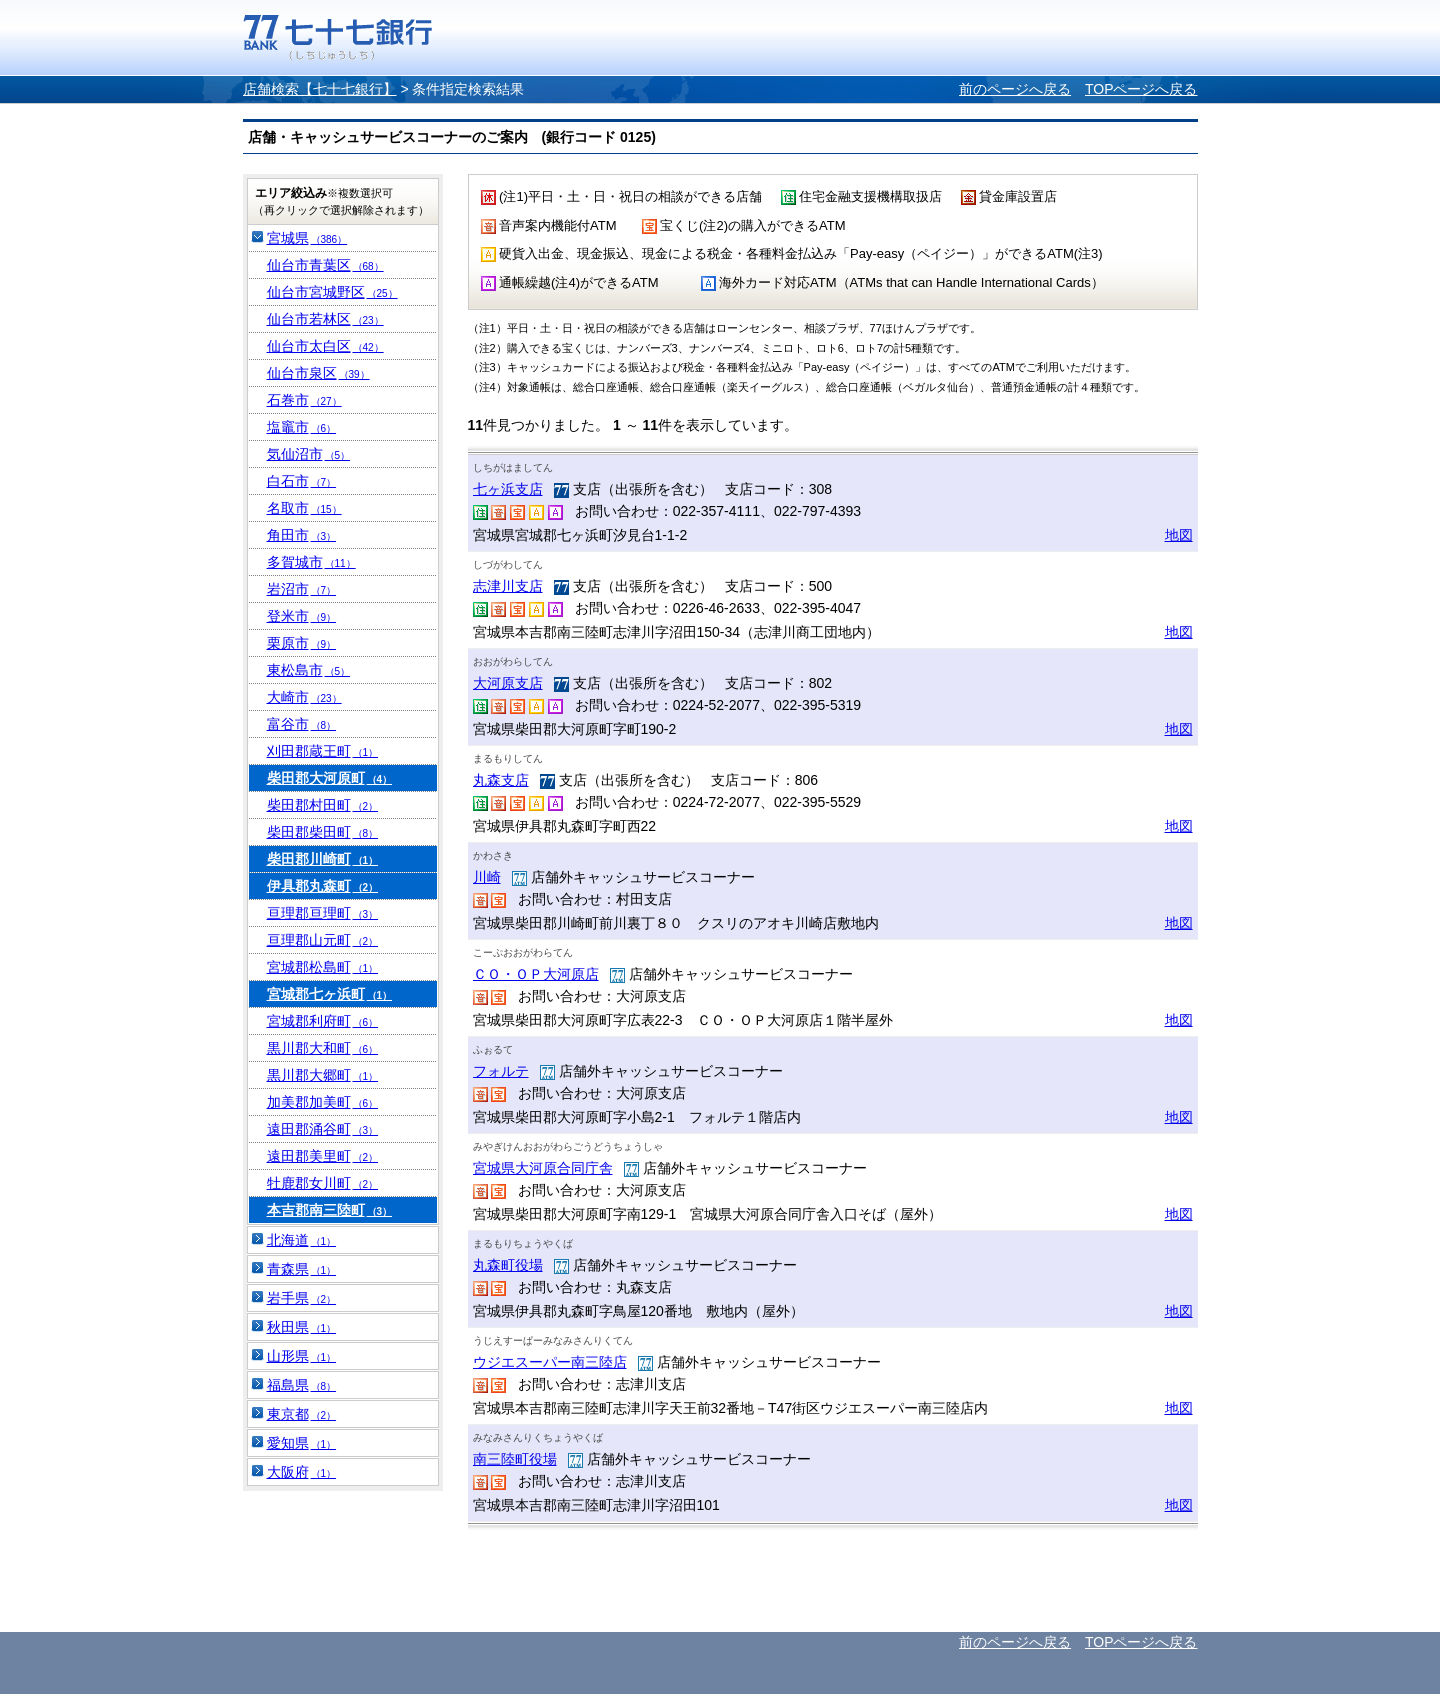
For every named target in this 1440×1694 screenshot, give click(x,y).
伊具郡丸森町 (323, 886)
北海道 (302, 1240)
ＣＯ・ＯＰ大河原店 (536, 974)
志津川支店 (508, 586)
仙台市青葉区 (325, 265)
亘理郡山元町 (323, 940)
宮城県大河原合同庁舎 (543, 1168)
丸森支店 (501, 780)
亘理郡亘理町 (323, 913)
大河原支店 (508, 683)
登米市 (302, 616)
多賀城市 (311, 562)
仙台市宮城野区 (332, 292)
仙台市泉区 (318, 373)
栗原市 (302, 643)
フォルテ (501, 1071)
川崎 (487, 877)
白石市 (302, 481)
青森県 (302, 1269)
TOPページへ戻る (1141, 89)
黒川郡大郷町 (323, 1075)
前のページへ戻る (1015, 89)
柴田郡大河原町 (330, 778)
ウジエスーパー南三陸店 (550, 1362)
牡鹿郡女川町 (323, 1183)
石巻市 (304, 400)
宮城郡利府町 (323, 1021)
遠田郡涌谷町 (323, 1129)
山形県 (302, 1356)
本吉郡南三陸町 (330, 1210)
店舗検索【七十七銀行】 (320, 89)
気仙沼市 (309, 454)
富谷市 (302, 724)
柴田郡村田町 (323, 805)
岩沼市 (302, 589)
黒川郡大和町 (323, 1048)
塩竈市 (302, 427)
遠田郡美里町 (323, 1156)
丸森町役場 (508, 1265)
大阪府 (302, 1472)
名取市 (304, 508)
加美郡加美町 (323, 1102)
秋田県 (302, 1327)
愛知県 (302, 1443)
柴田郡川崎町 (323, 859)
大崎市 (304, 697)
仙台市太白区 (325, 346)
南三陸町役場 (515, 1459)
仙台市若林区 (325, 319)
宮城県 (307, 238)
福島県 (302, 1385)
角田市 (302, 535)
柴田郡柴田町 (323, 832)
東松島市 (309, 670)
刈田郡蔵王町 (323, 751)
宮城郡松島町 (323, 967)
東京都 (302, 1414)
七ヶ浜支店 (508, 489)
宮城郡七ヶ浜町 (330, 994)
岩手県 (302, 1298)
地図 (1179, 535)
